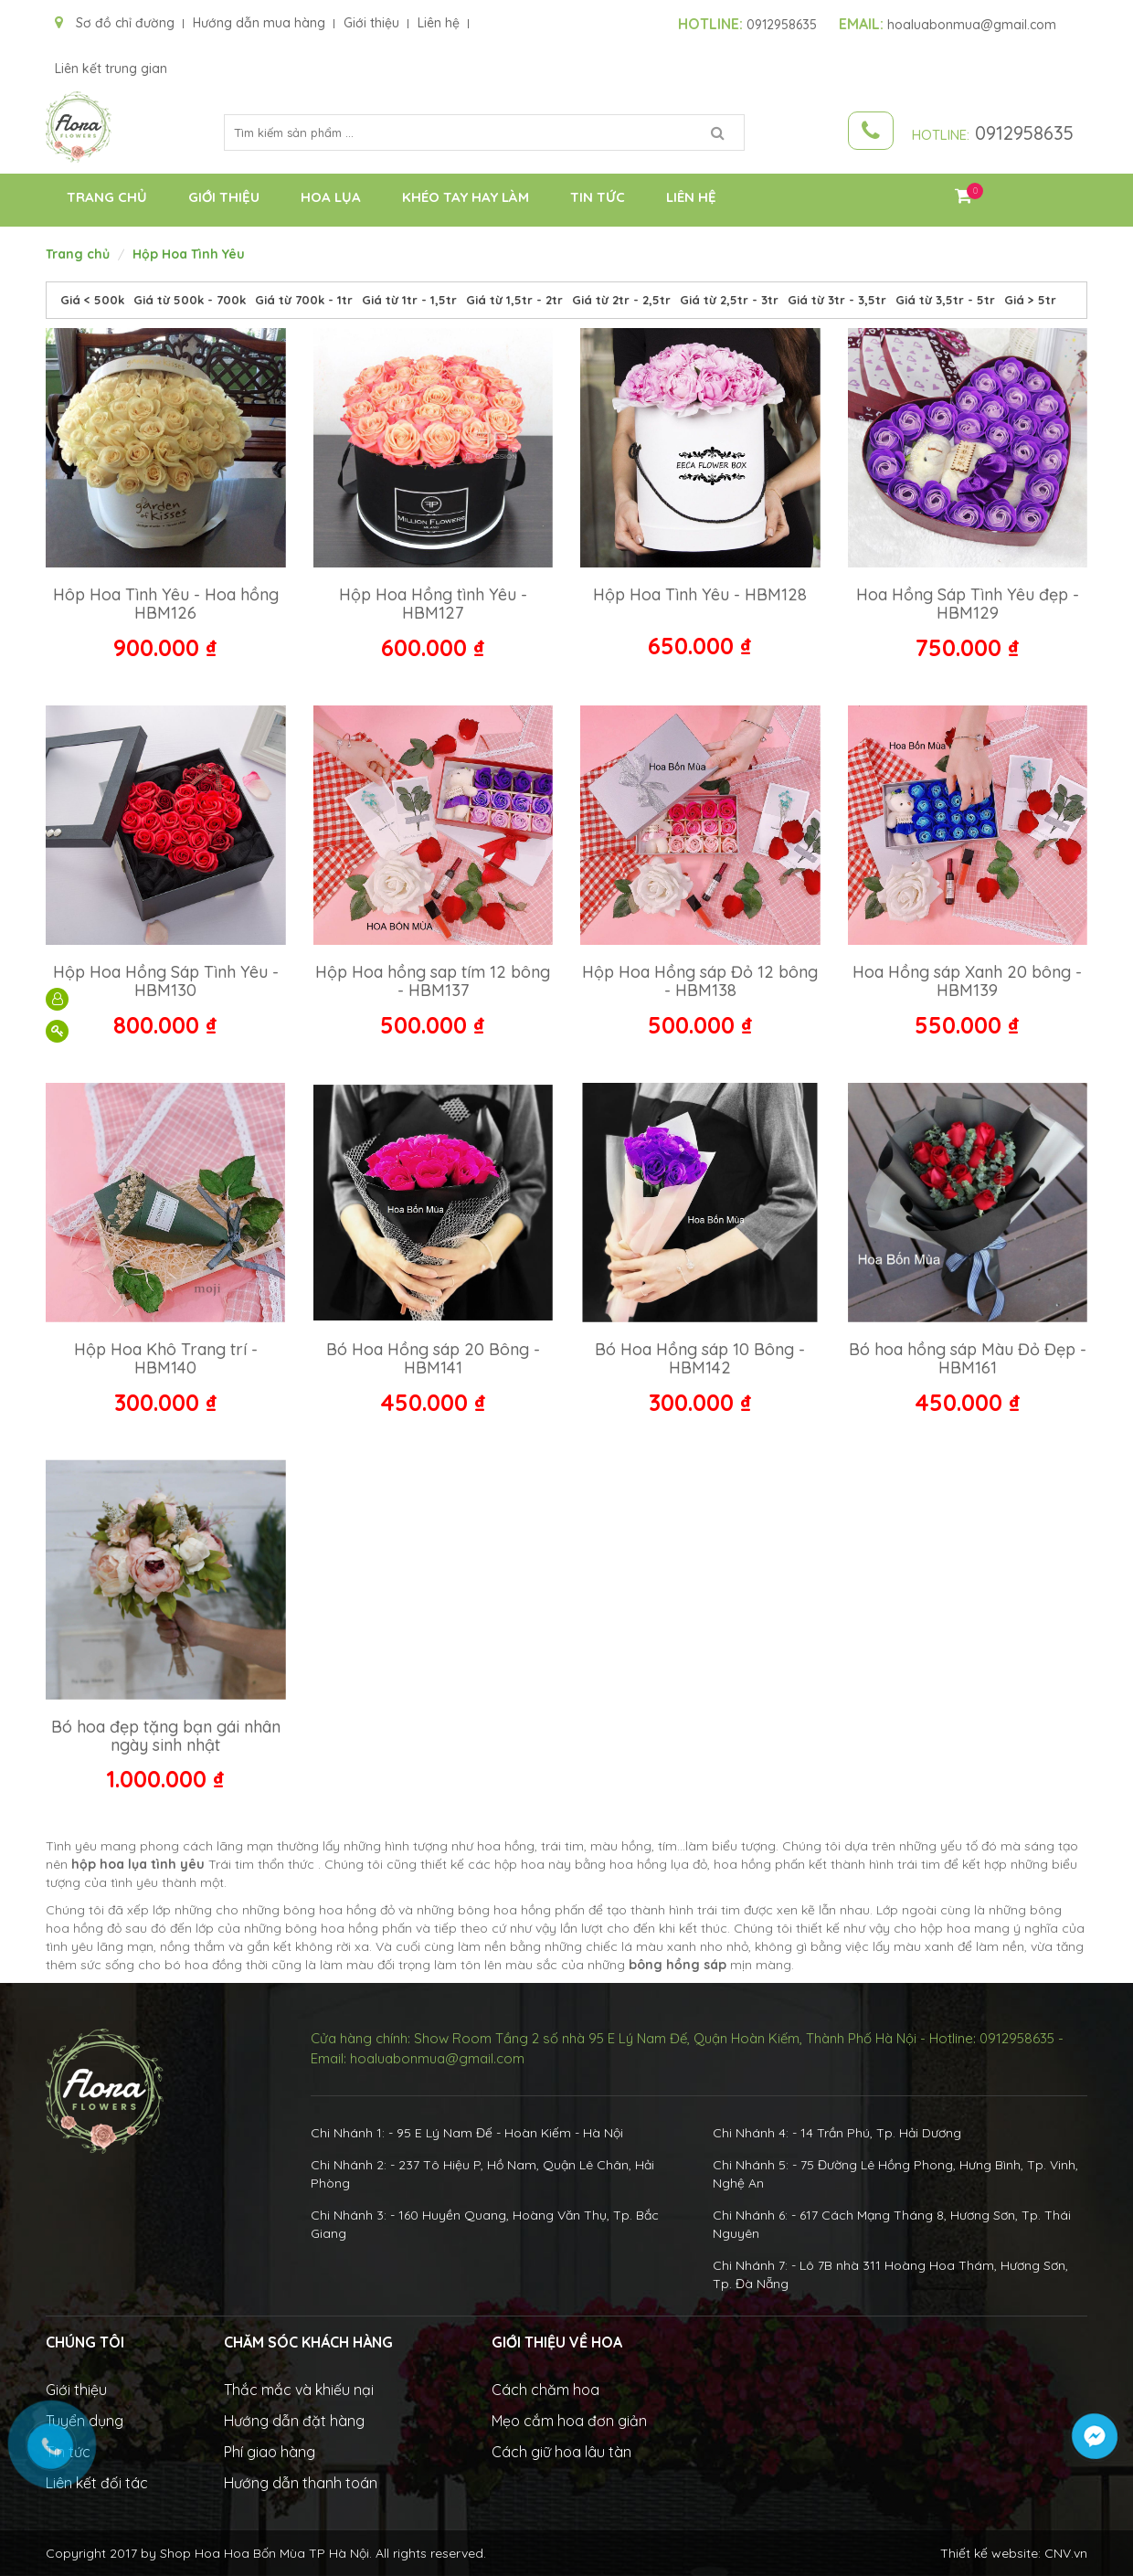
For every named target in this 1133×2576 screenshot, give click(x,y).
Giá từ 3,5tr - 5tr (945, 299)
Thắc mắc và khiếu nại (299, 2389)
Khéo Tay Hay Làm (465, 197)
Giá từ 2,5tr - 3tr (729, 299)
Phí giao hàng (269, 2452)
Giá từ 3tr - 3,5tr (837, 299)
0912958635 (747, 24)
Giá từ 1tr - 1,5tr (409, 299)
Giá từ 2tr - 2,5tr (621, 299)
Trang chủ (107, 197)
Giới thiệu (371, 23)
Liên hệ (439, 23)
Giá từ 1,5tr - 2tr (514, 299)
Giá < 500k (92, 299)
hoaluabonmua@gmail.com (947, 24)
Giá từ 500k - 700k (189, 299)
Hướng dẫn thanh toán (300, 2483)
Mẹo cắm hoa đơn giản (569, 2421)
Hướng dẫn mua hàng (259, 23)
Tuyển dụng (84, 2421)
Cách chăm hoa (545, 2389)
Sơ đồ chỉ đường (115, 23)
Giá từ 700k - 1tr (304, 299)
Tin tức (597, 197)
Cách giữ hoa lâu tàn (561, 2452)
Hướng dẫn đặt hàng (294, 2421)
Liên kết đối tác (97, 2483)
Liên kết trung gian (111, 68)
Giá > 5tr (1030, 299)
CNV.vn (1065, 2553)
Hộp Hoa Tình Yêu (188, 254)
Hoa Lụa (331, 197)
